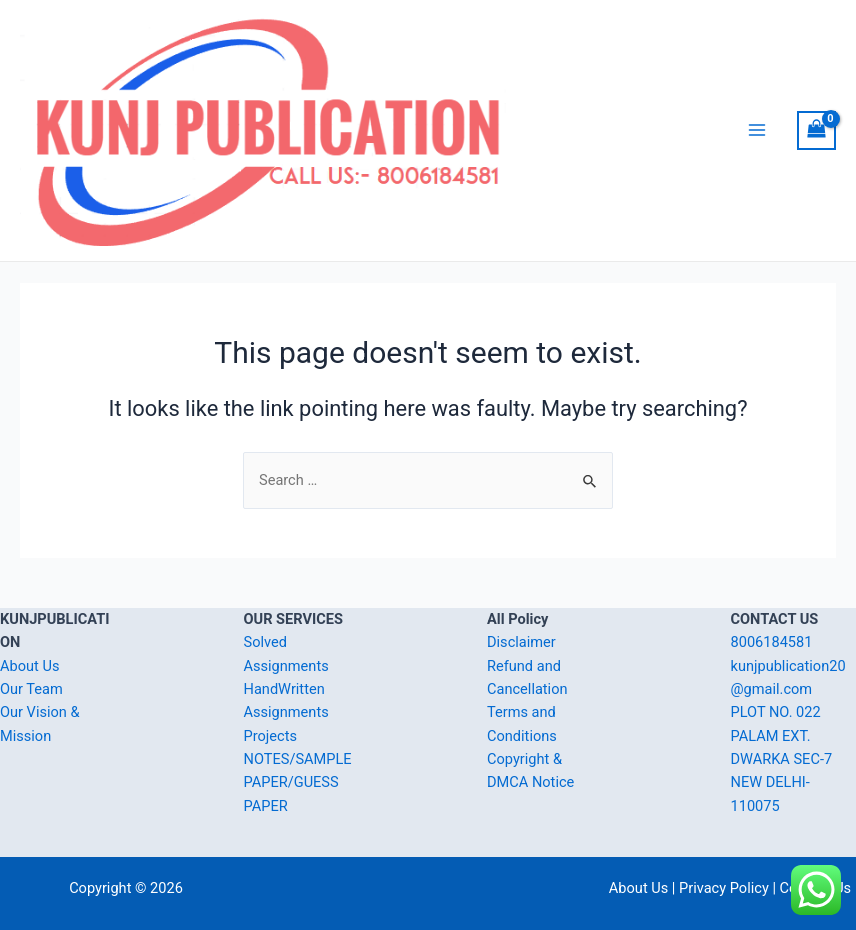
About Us (29, 666)
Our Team (31, 689)
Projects (270, 736)
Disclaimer (521, 642)
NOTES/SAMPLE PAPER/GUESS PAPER (298, 782)
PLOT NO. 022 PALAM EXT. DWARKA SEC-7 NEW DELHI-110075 (782, 758)
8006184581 (772, 642)
